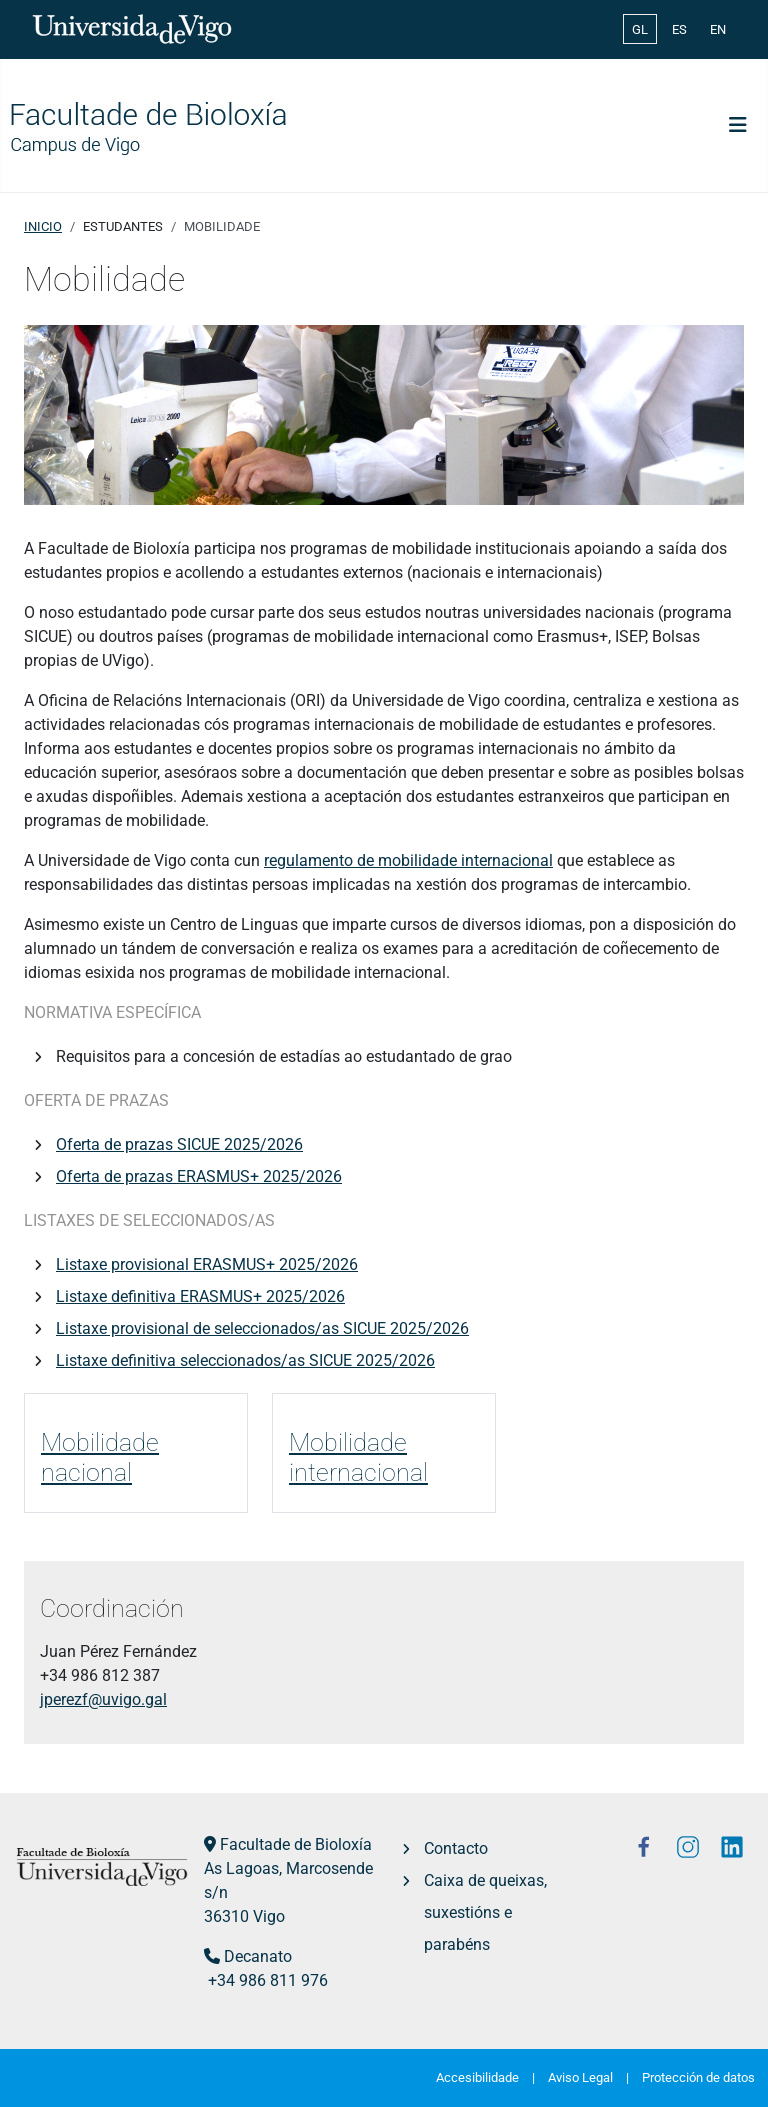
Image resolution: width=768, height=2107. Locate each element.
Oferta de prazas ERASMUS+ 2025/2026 (199, 1176)
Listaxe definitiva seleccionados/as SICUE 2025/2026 (245, 1360)
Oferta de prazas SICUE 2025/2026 (179, 1144)
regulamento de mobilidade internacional (408, 860)
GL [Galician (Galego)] (640, 29)
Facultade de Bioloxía (296, 1844)
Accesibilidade (477, 2077)
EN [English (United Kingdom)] (718, 29)
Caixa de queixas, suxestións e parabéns (485, 1912)
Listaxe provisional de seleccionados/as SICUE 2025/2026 (262, 1328)
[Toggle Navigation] (738, 125)
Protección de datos (698, 2077)
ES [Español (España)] (679, 29)
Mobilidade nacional (100, 1457)
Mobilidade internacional (358, 1457)
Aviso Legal (580, 2077)
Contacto (456, 1848)
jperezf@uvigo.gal (103, 1699)
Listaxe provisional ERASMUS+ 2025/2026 (207, 1264)
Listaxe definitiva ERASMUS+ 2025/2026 (200, 1296)
